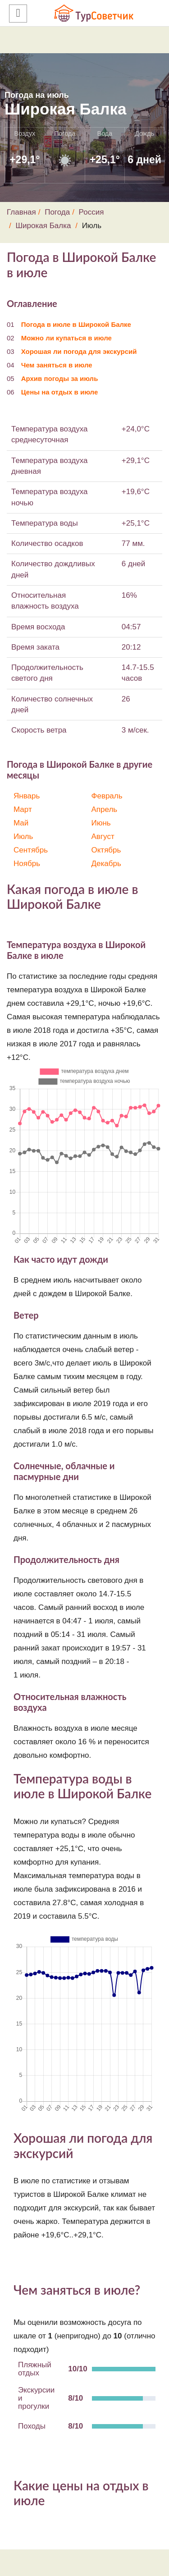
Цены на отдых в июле (59, 392)
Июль (23, 836)
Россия (91, 212)
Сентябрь (31, 850)
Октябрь (106, 850)
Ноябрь (27, 863)
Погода (57, 212)
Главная (21, 212)
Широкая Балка (43, 225)
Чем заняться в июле (56, 365)
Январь (27, 796)
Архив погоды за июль (59, 378)
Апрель (104, 809)
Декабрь (106, 863)
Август (102, 836)
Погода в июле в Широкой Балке (76, 324)
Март (23, 809)
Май (21, 823)
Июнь (101, 823)
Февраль (107, 796)
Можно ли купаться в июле (66, 338)
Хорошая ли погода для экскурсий (79, 351)
